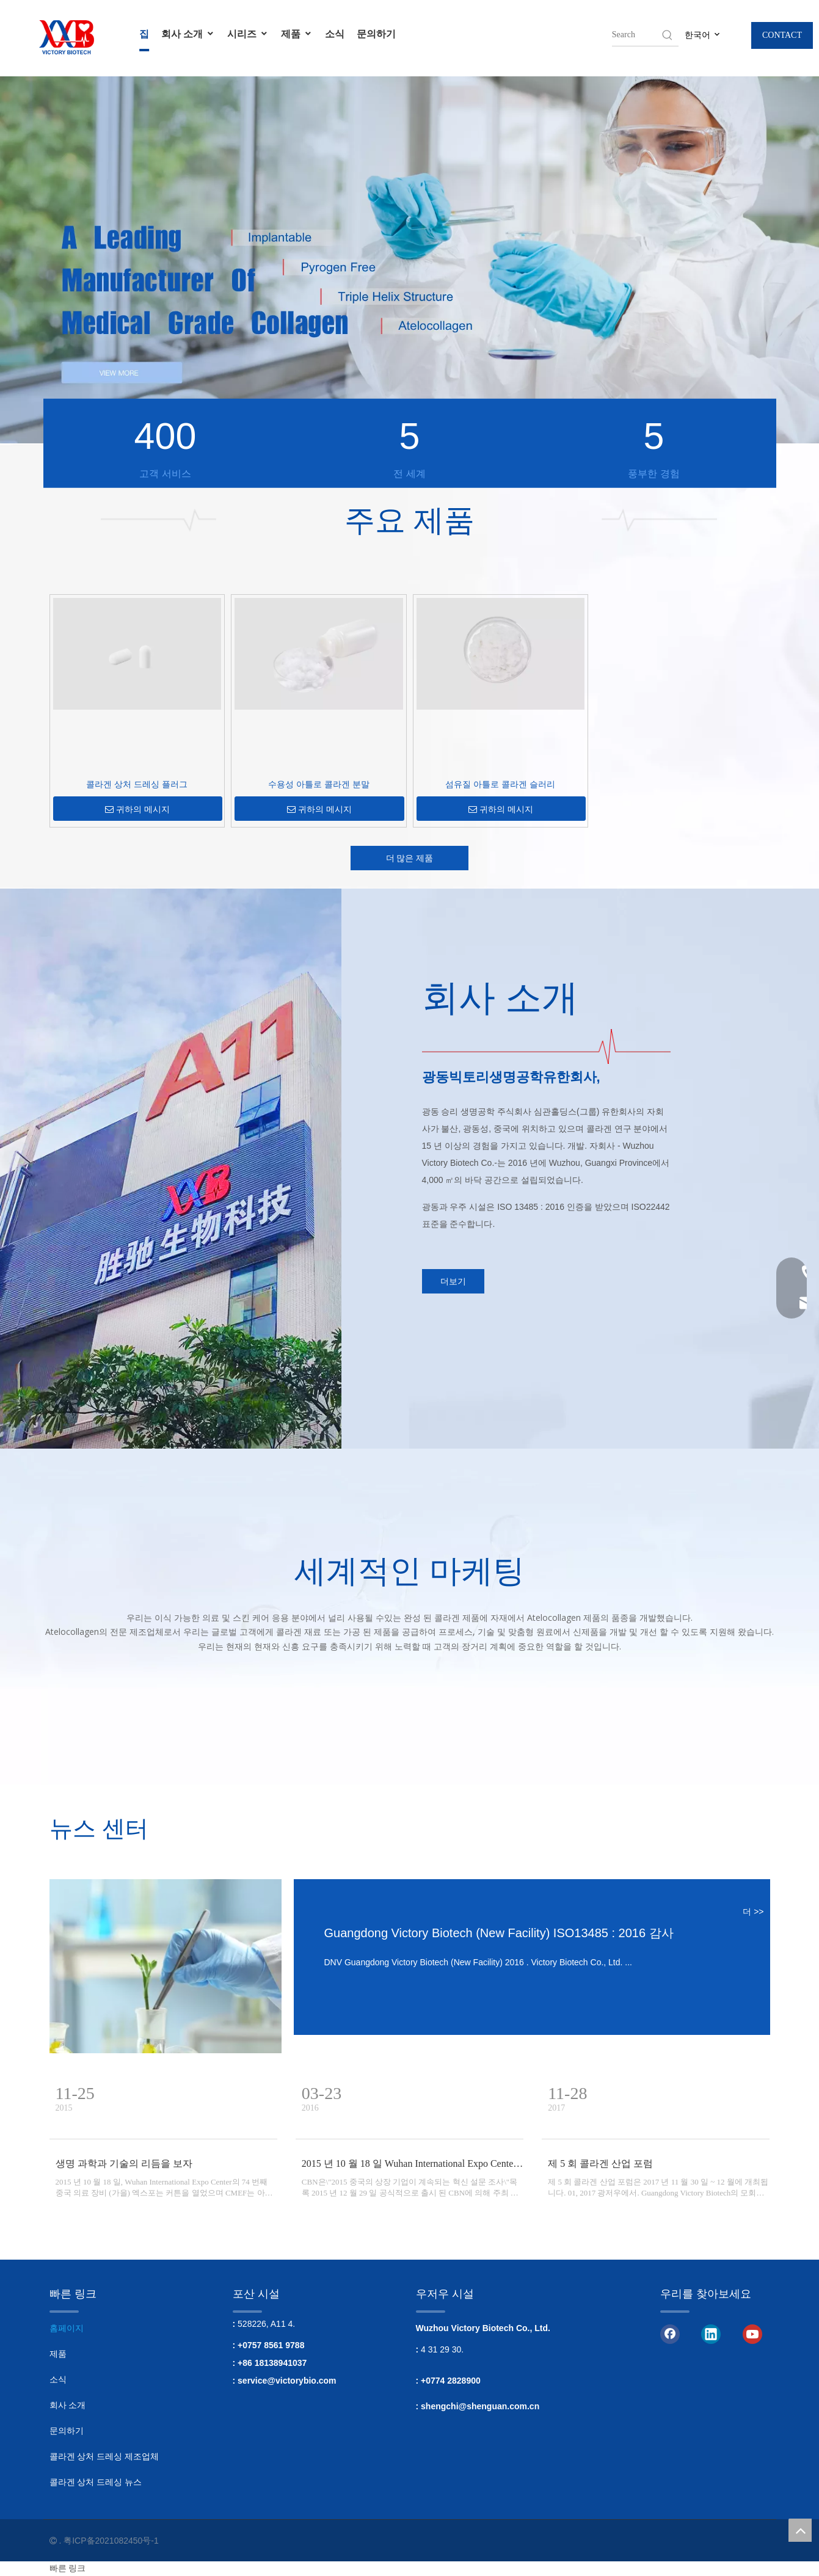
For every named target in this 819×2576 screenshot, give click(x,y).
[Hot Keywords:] (667, 35)
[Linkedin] (711, 2333)
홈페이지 (66, 2328)
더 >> (753, 1911)
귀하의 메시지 (137, 809)
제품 (297, 33)
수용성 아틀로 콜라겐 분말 (318, 784)
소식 (334, 33)
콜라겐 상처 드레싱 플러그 (136, 784)
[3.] (610, 1046)
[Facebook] (670, 2333)
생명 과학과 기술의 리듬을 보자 (124, 2163)
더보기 (453, 1281)
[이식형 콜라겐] (165, 1966)
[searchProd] (636, 35)
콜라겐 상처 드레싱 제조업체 (104, 2456)
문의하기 (376, 33)
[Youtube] (752, 2333)
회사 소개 (188, 33)
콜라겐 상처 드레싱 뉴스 (95, 2482)
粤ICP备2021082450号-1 (111, 2540)
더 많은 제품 (410, 858)
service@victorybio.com (287, 2380)
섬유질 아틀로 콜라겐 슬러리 (500, 784)
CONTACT (782, 35)
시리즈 (248, 33)
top (800, 2530)
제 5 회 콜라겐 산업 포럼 (600, 2163)
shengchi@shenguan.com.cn (480, 2406)
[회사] (244, 1169)
